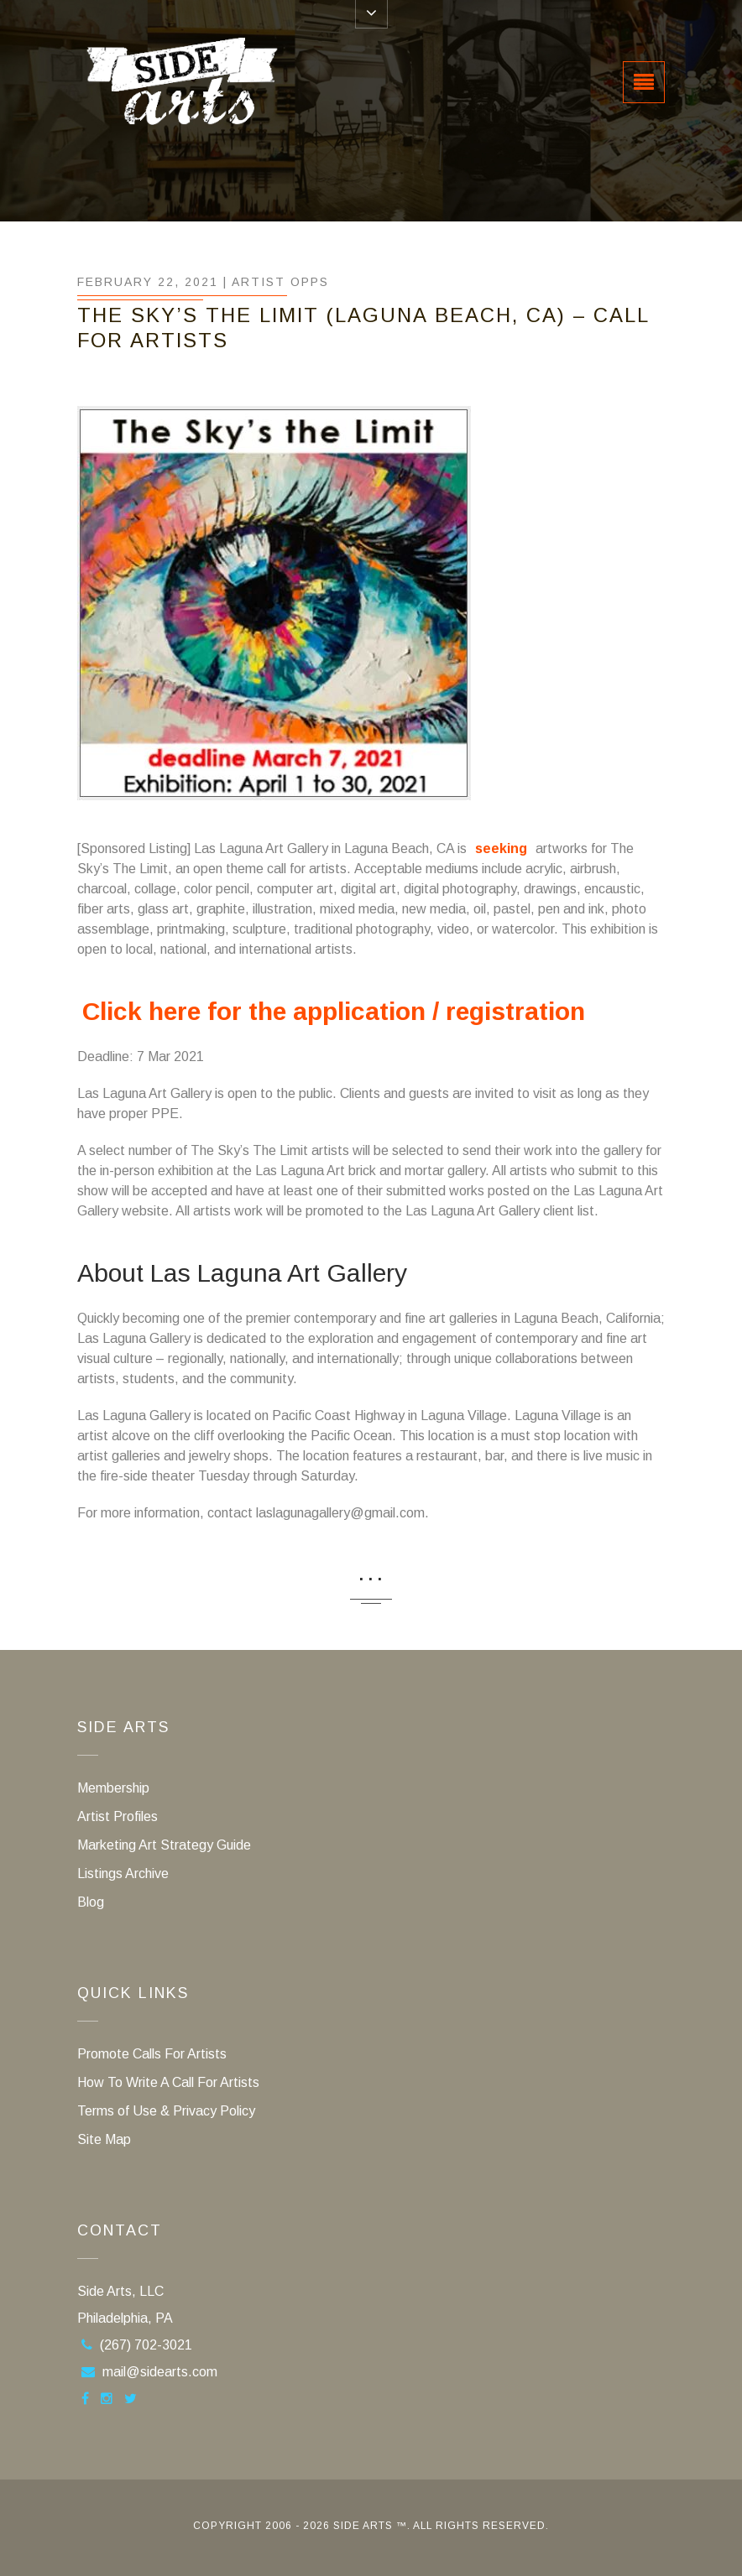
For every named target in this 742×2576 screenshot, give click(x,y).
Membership (113, 1788)
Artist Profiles (117, 1816)
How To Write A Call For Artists (168, 2082)
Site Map (104, 2139)
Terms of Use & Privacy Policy (166, 2111)
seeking (501, 848)
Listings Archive (123, 1873)
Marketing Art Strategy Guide (164, 1845)
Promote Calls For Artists (152, 2054)
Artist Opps (280, 282)
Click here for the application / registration (333, 1011)
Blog (90, 1902)
